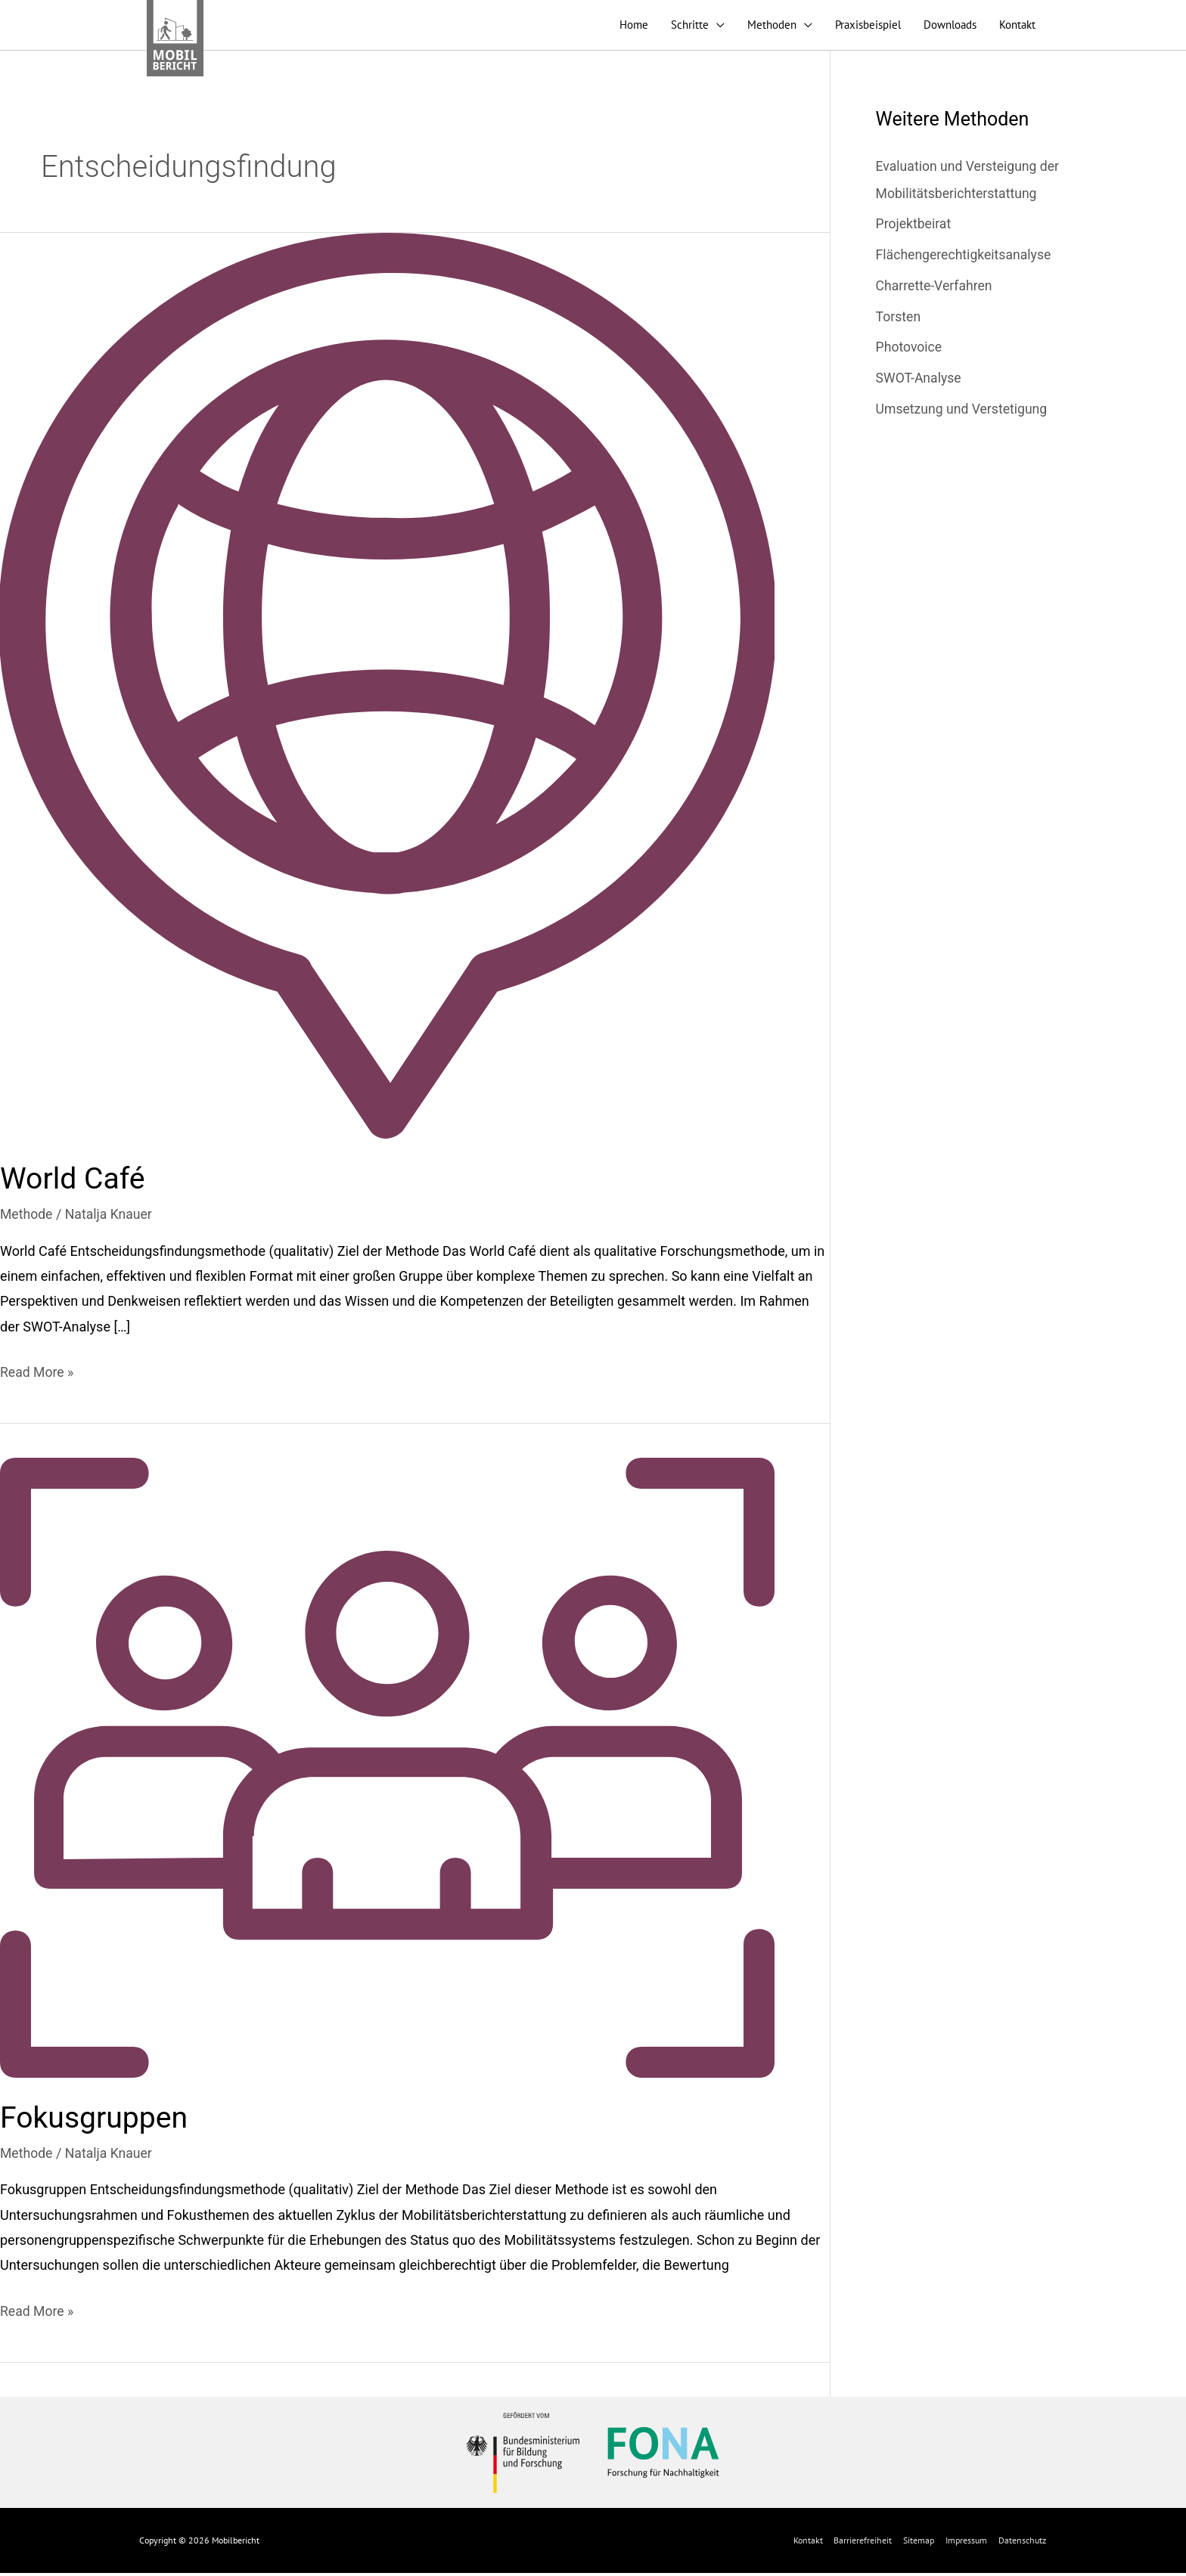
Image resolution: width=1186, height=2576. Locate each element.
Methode (27, 1218)
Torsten (899, 320)
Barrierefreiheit (863, 2543)
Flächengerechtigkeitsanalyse (965, 259)
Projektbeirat (914, 228)
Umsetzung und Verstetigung (963, 412)
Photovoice (910, 350)
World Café (74, 1183)
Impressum (967, 2543)
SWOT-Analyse (920, 381)
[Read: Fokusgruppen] (387, 1770)
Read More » (37, 1374)
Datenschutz (1023, 2543)
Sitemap (919, 2543)
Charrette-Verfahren (935, 289)
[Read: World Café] (387, 689)
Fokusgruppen (96, 2121)
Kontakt (808, 2543)
